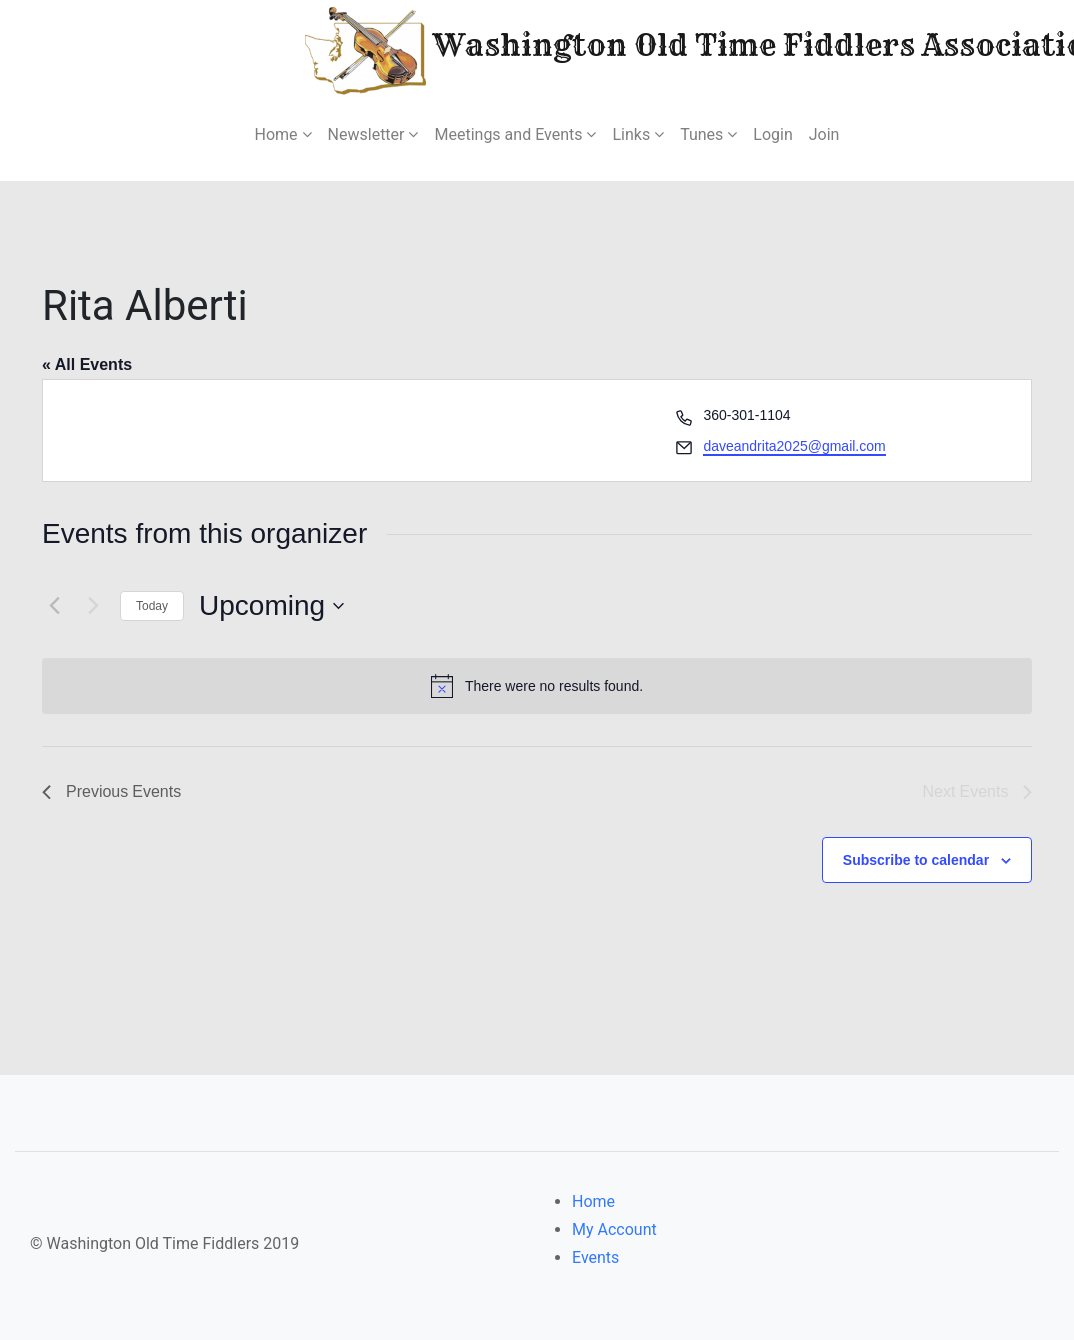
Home (593, 1201)
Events (595, 1257)
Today (152, 606)
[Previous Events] (54, 606)
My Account (614, 1229)
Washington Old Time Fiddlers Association (645, 48)
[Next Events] (93, 606)
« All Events (87, 364)
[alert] (537, 686)
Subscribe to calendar (916, 860)
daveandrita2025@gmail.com (794, 446)
